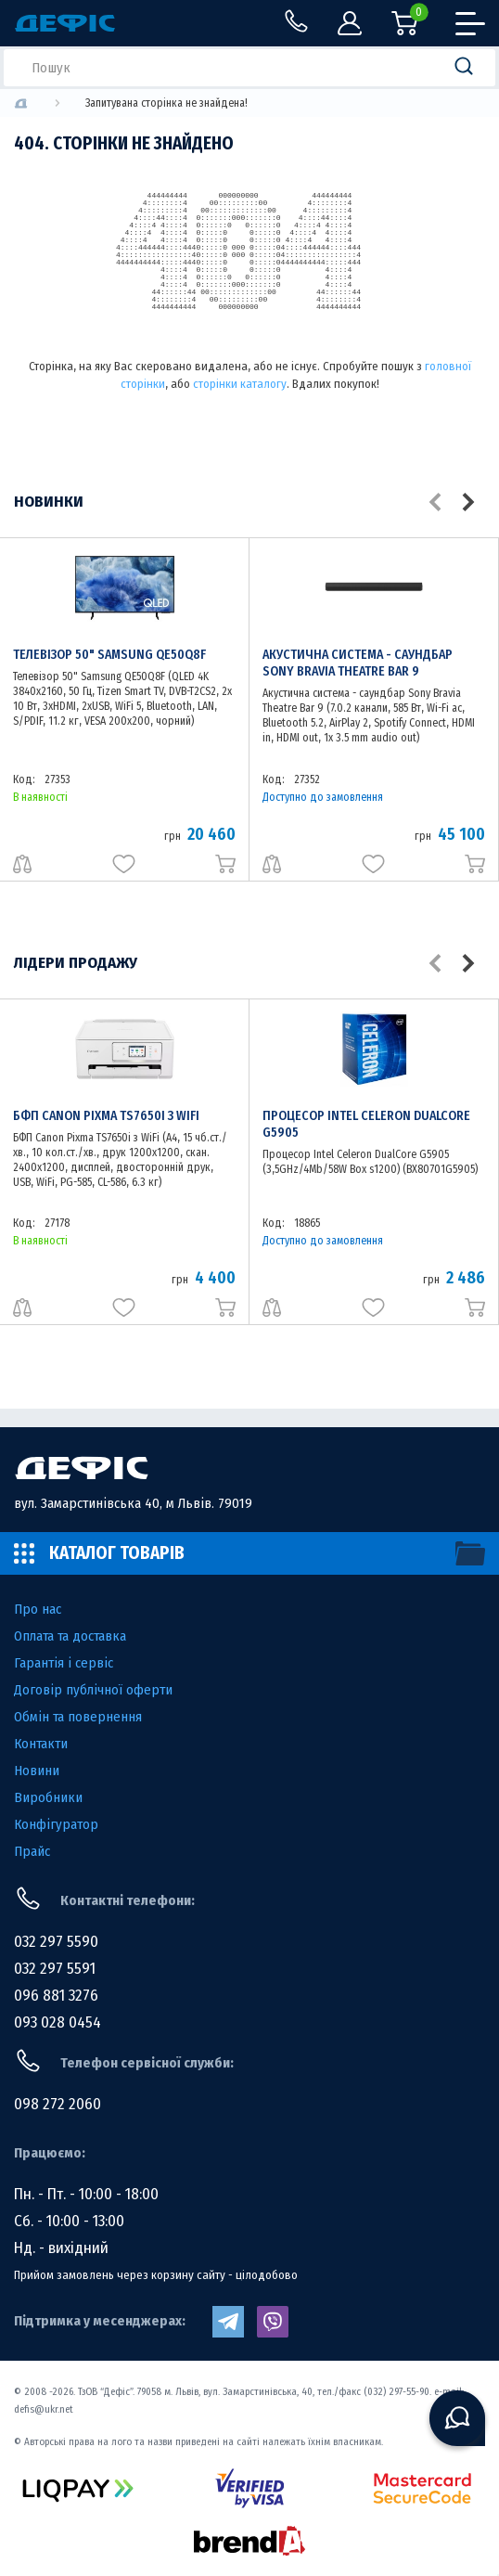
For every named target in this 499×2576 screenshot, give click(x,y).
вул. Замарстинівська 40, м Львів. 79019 (133, 1503)
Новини (36, 1770)
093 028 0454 (57, 2022)
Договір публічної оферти (93, 1689)
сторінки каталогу (240, 384)
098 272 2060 (57, 2104)
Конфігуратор (56, 1824)
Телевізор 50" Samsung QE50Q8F (109, 655)
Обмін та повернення (78, 1716)
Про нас (37, 1609)
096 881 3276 (56, 1995)
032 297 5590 (56, 1942)
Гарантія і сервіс (63, 1663)
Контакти (41, 1743)
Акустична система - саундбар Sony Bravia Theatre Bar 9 (357, 663)
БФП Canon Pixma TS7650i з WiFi (106, 1116)
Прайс (32, 1851)
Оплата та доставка (70, 1636)
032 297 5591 (55, 1968)
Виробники (48, 1797)
